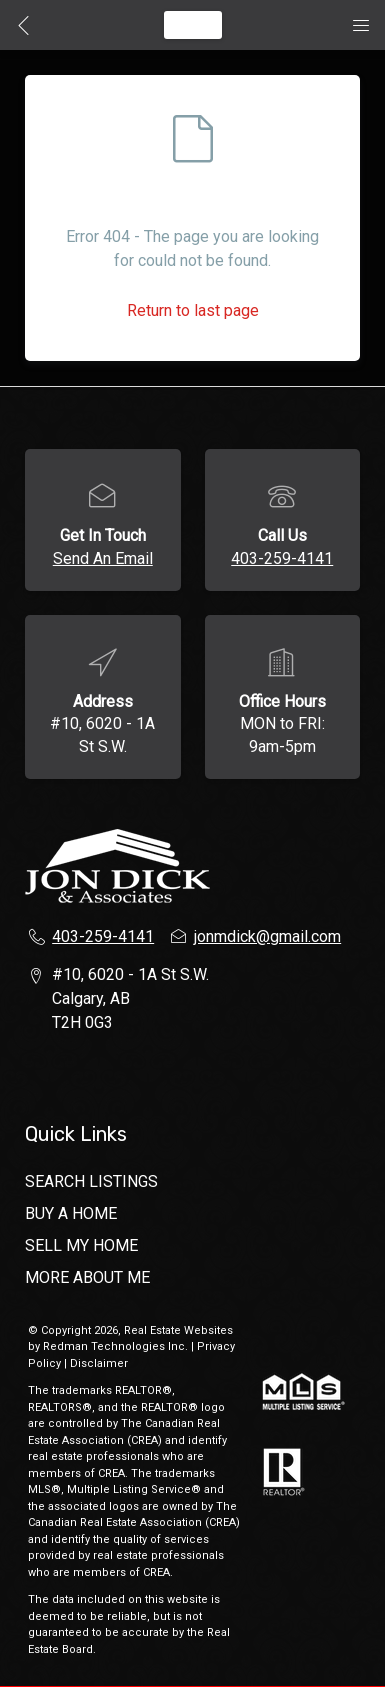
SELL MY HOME (81, 1245)
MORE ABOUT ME (87, 1277)
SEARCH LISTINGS (91, 1181)
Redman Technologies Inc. (117, 1346)
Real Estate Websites (178, 1330)
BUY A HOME (71, 1213)
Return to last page (193, 310)
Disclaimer (99, 1363)
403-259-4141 (282, 558)
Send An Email (103, 558)
